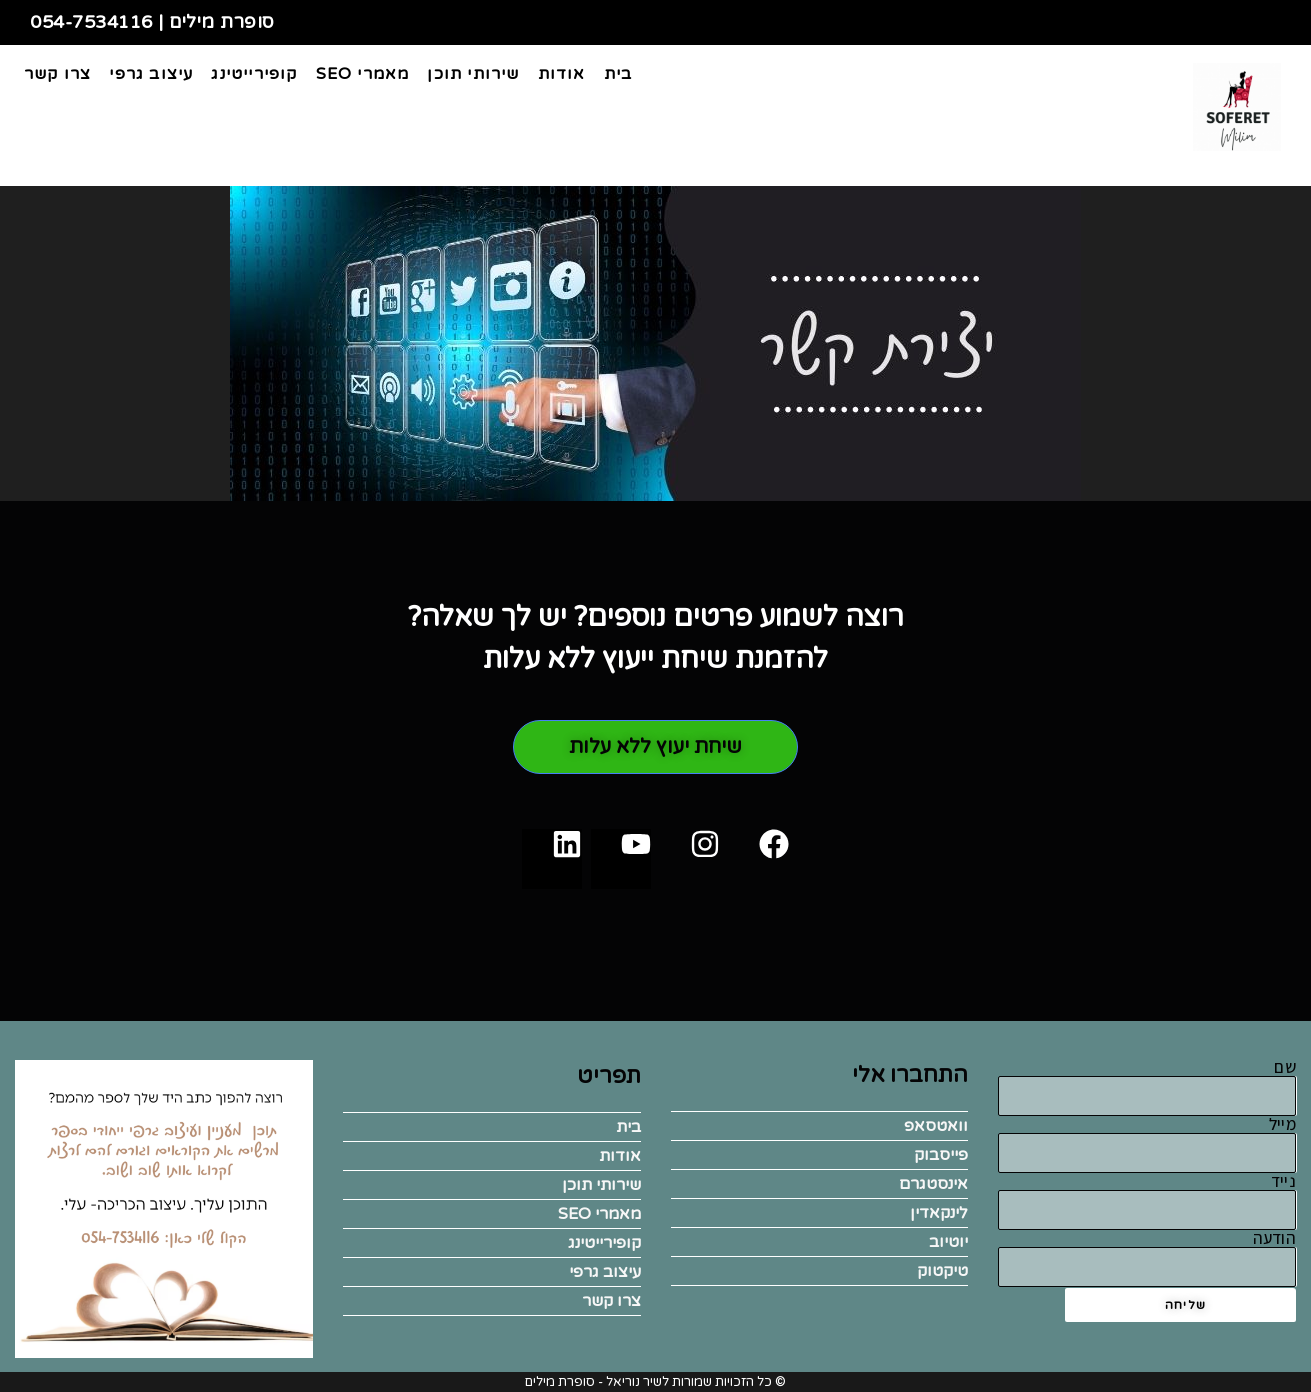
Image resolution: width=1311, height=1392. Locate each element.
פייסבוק (941, 1155)
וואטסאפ (936, 1126)
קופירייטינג (604, 1243)
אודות (620, 1156)
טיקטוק (942, 1271)
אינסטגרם (933, 1184)
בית (628, 1127)
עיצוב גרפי (605, 1272)
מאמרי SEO (599, 1214)
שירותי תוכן (601, 1185)
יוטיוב (948, 1242)
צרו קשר (611, 1301)
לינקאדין (939, 1213)
